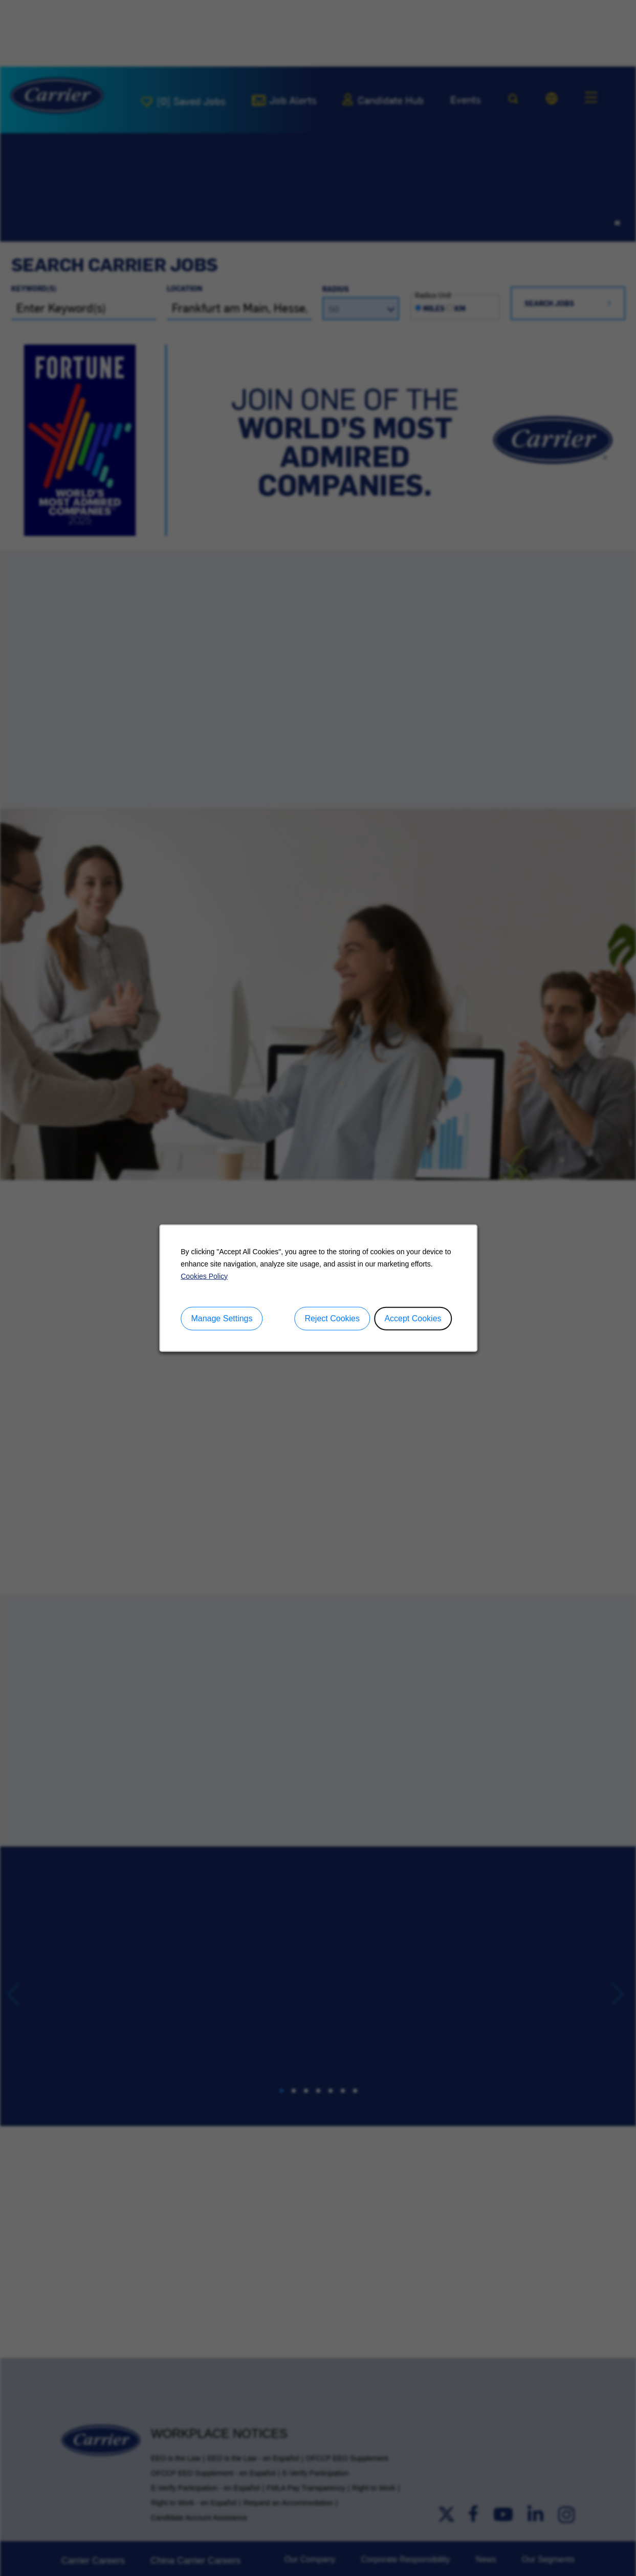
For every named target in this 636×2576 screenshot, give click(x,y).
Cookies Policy (204, 1276)
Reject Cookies (332, 1318)
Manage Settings (221, 1318)
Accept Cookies (412, 1318)
